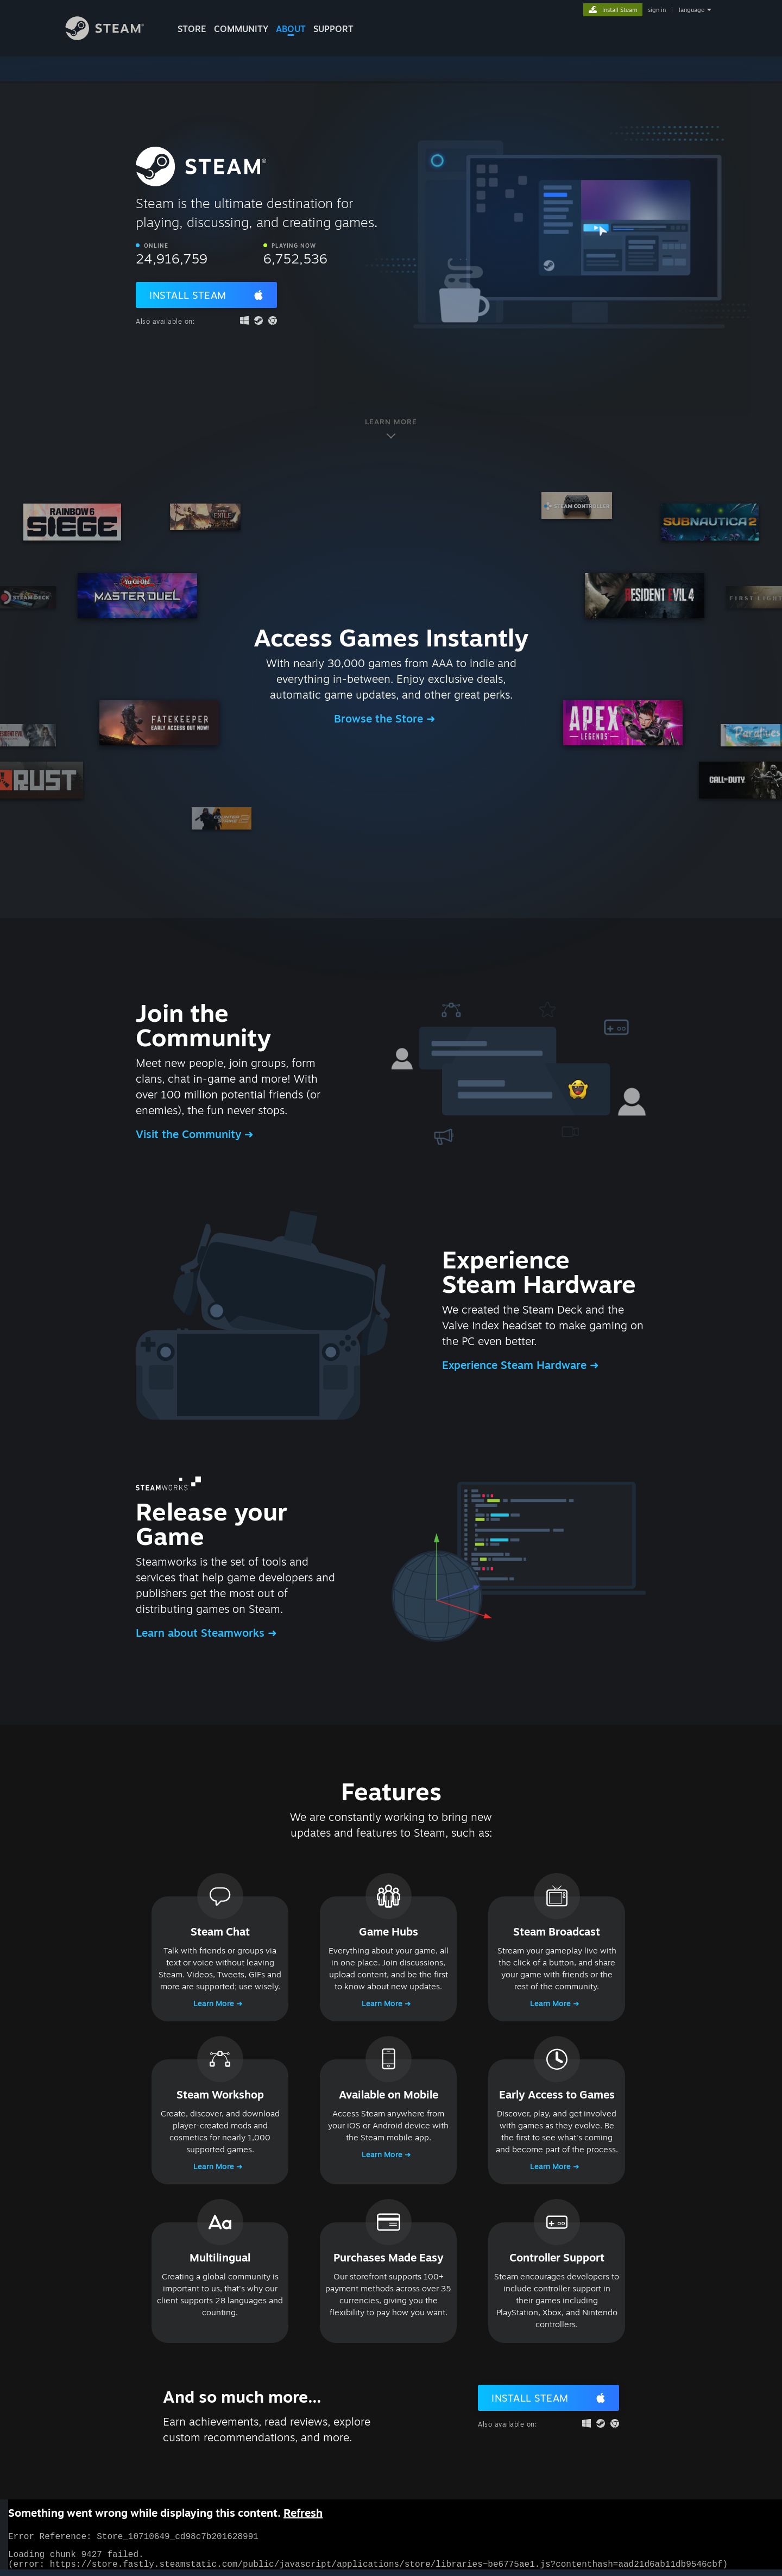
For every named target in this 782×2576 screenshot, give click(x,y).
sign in (657, 10)
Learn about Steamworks (202, 1632)
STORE (192, 28)
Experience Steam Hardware (516, 1365)
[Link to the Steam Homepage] (113, 37)
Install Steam (187, 295)
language (691, 10)
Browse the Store (380, 718)
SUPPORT (333, 28)
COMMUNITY (241, 28)
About (291, 28)
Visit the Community (190, 1134)
